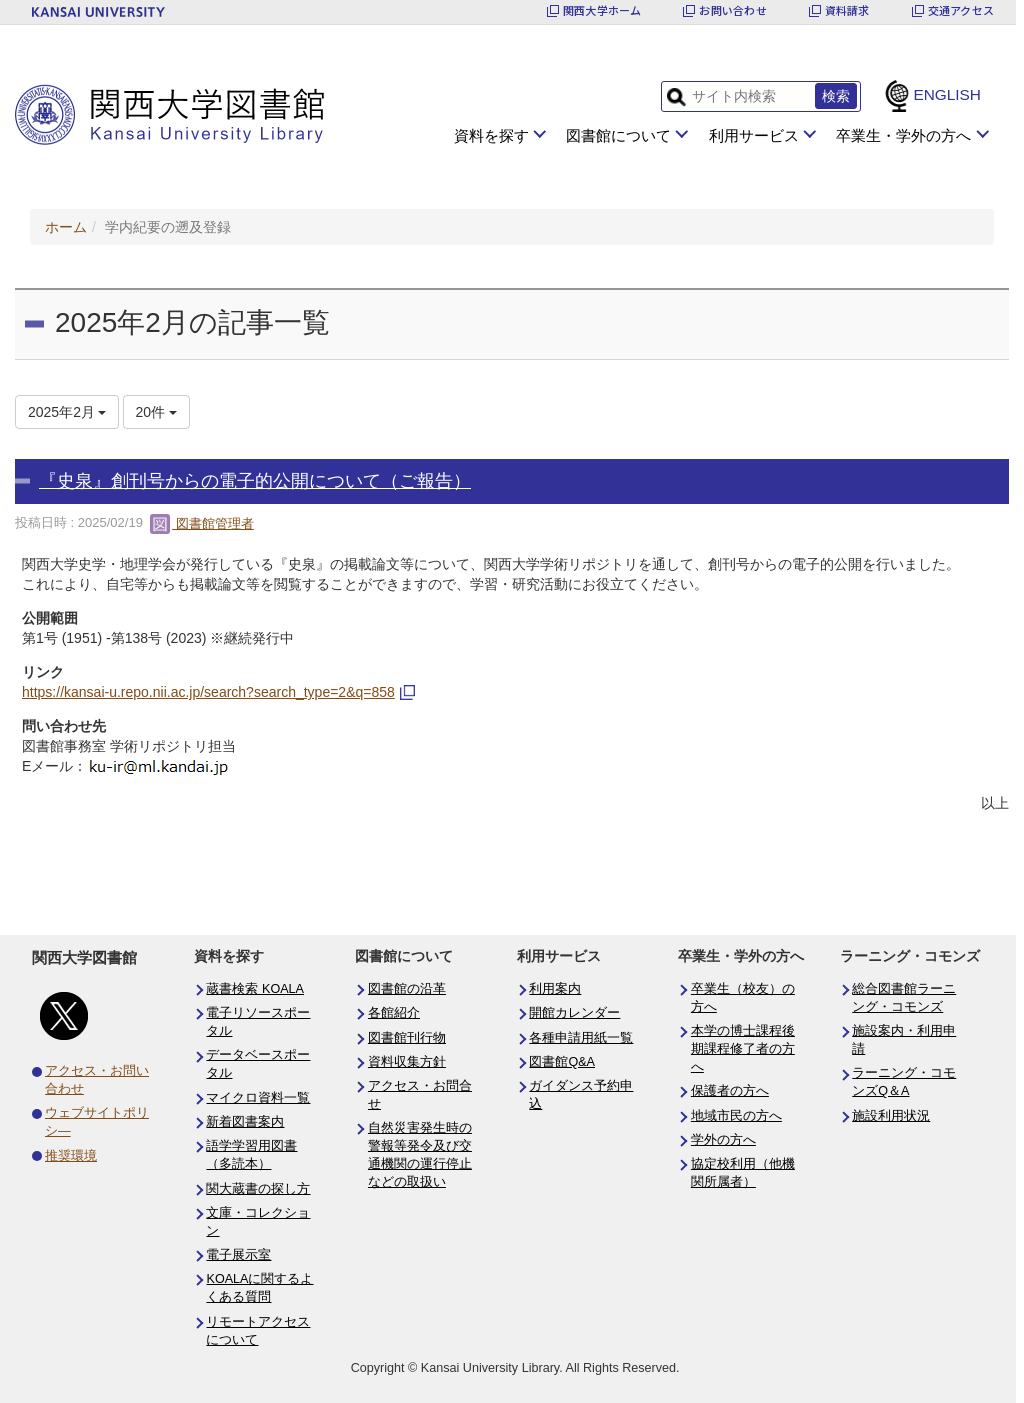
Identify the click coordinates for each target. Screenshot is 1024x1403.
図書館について (618, 135)
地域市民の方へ (736, 1116)
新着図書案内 (245, 1122)
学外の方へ (723, 1140)
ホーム (66, 227)
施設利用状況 (891, 1116)
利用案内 (555, 989)
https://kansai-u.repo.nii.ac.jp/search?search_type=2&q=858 (208, 692)
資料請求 (847, 10)
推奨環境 (71, 1156)
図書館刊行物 (407, 1038)
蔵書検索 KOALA (255, 989)
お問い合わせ (732, 10)
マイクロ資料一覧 (258, 1098)
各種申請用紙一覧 (581, 1038)
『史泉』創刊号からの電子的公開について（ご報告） (255, 481)
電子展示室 (238, 1255)
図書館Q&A (562, 1062)
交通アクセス (961, 10)
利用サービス (754, 135)
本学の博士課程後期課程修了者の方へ (743, 1049)
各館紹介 (394, 1013)
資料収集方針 (407, 1062)
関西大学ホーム (602, 10)
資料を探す (491, 135)
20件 (156, 412)
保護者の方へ (730, 1091)
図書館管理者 (202, 523)
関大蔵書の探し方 (258, 1189)
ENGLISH (947, 94)
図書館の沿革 (407, 989)
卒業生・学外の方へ (903, 135)
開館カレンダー (574, 1013)
